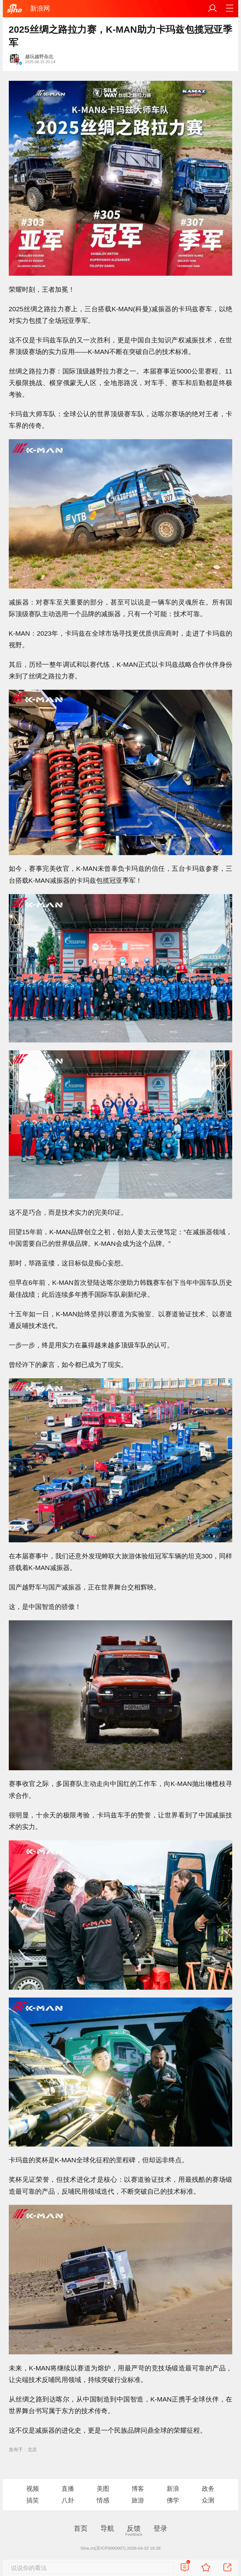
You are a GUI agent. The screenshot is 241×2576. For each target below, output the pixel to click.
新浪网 (40, 8)
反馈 (134, 2528)
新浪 (173, 2488)
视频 (32, 2488)
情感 (103, 2500)
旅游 (137, 2500)
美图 (103, 2488)
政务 (208, 2488)
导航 (107, 2528)
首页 (81, 2528)
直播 (68, 2488)
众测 (208, 2500)
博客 (137, 2488)
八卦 (68, 2500)
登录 (160, 2528)
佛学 (173, 2500)
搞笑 (32, 2500)
